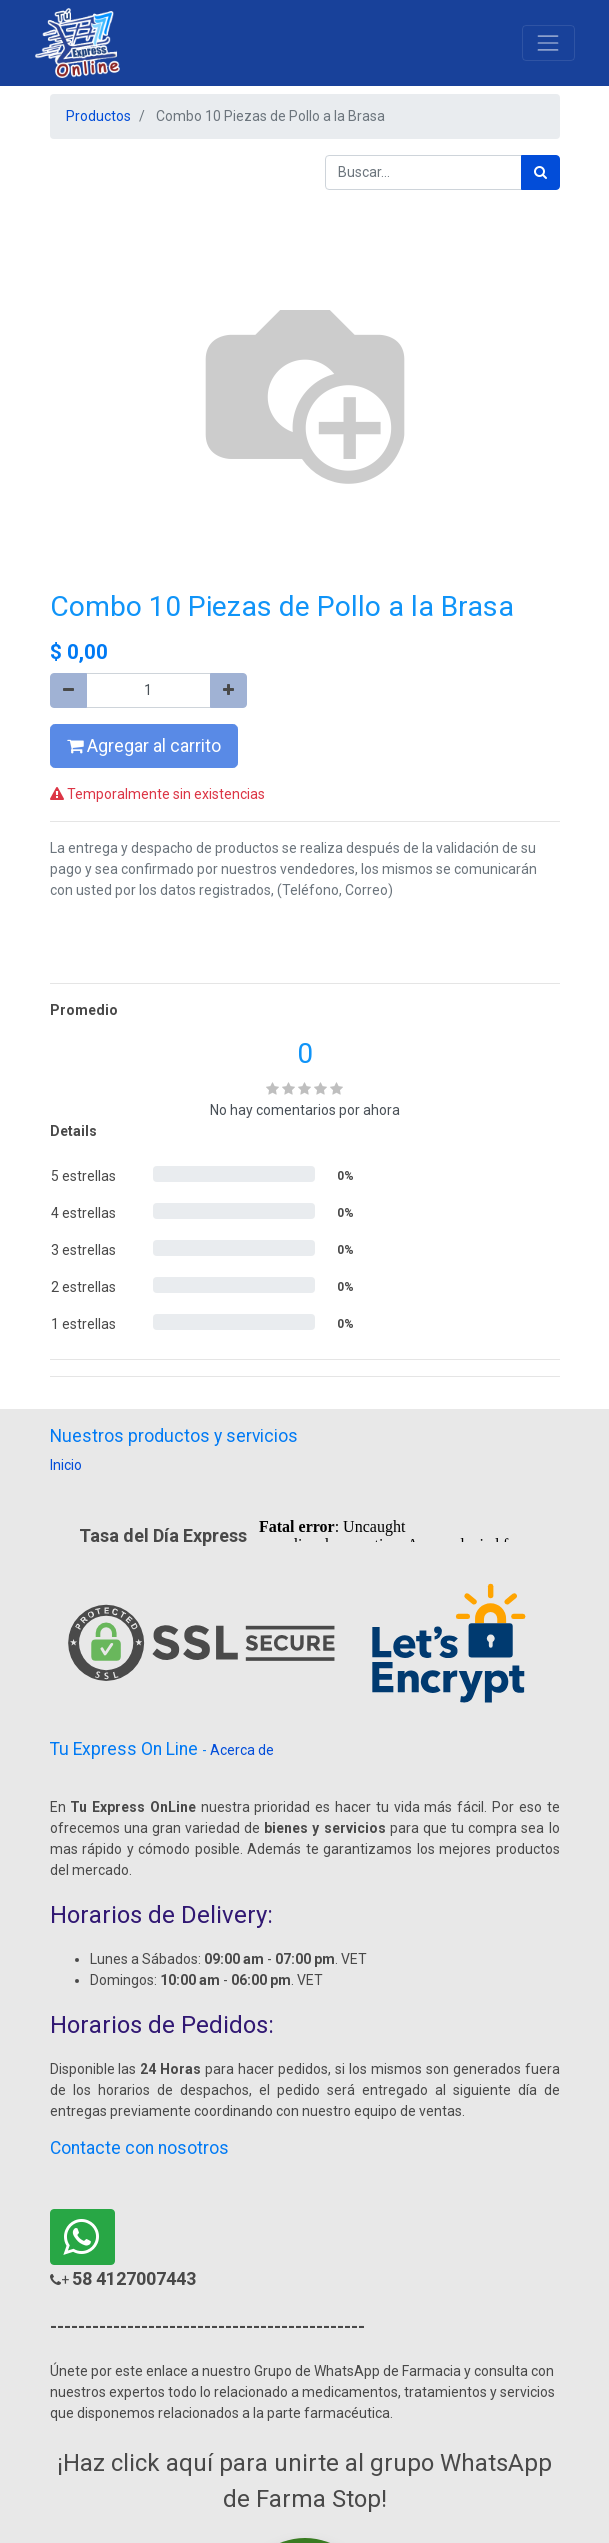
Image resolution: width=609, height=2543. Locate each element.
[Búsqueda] (540, 172)
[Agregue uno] (228, 690)
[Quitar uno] (68, 690)
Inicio (66, 1465)
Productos (98, 116)
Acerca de (242, 1750)
